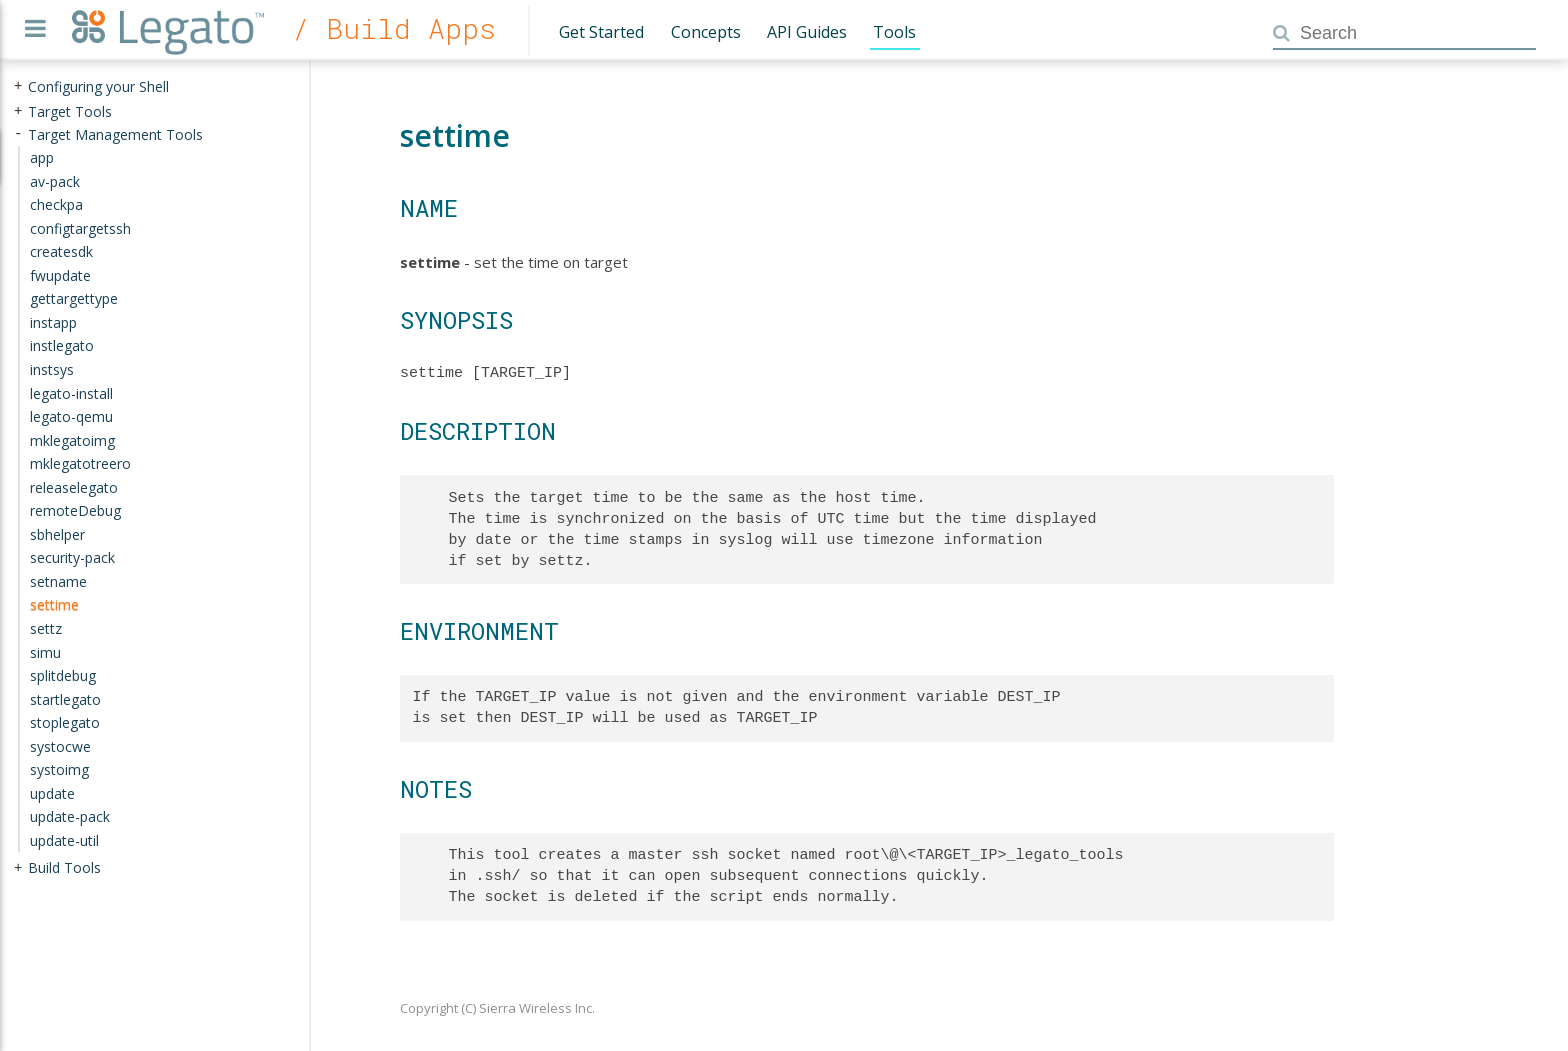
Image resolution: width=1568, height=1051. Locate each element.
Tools (894, 32)
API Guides (807, 32)
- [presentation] (18, 133)
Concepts (706, 32)
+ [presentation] (18, 86)
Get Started (601, 32)
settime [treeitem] (54, 604)
